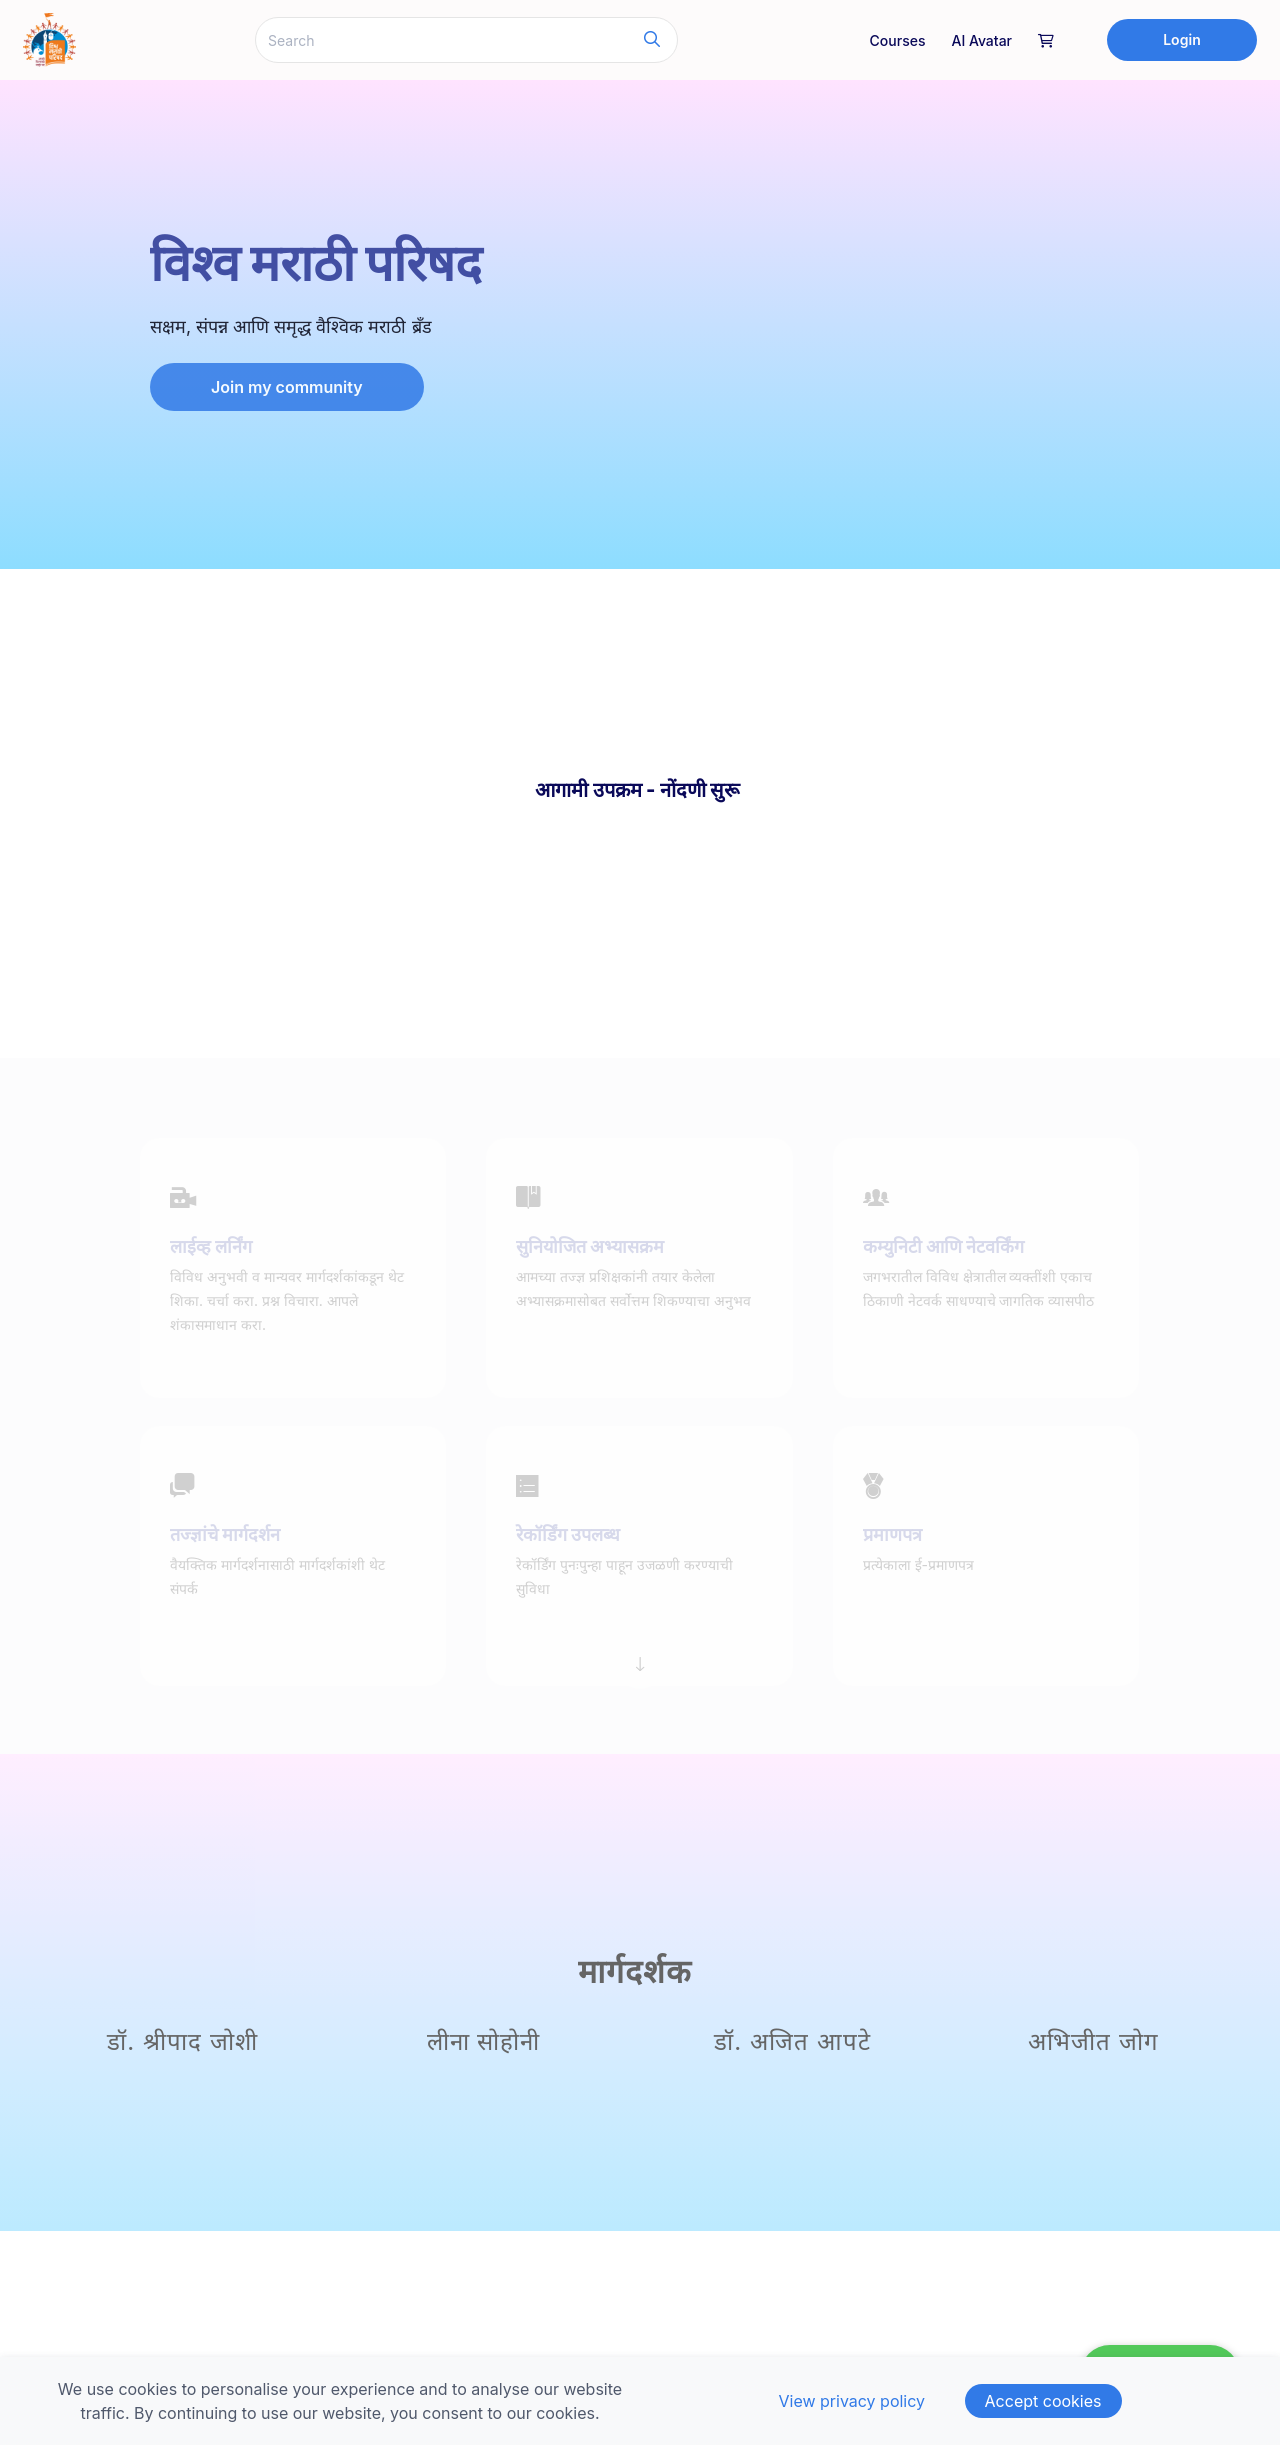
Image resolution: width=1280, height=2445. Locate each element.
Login (1182, 39)
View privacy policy (851, 2401)
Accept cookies (1043, 2401)
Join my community (287, 387)
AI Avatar (981, 40)
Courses (898, 40)
